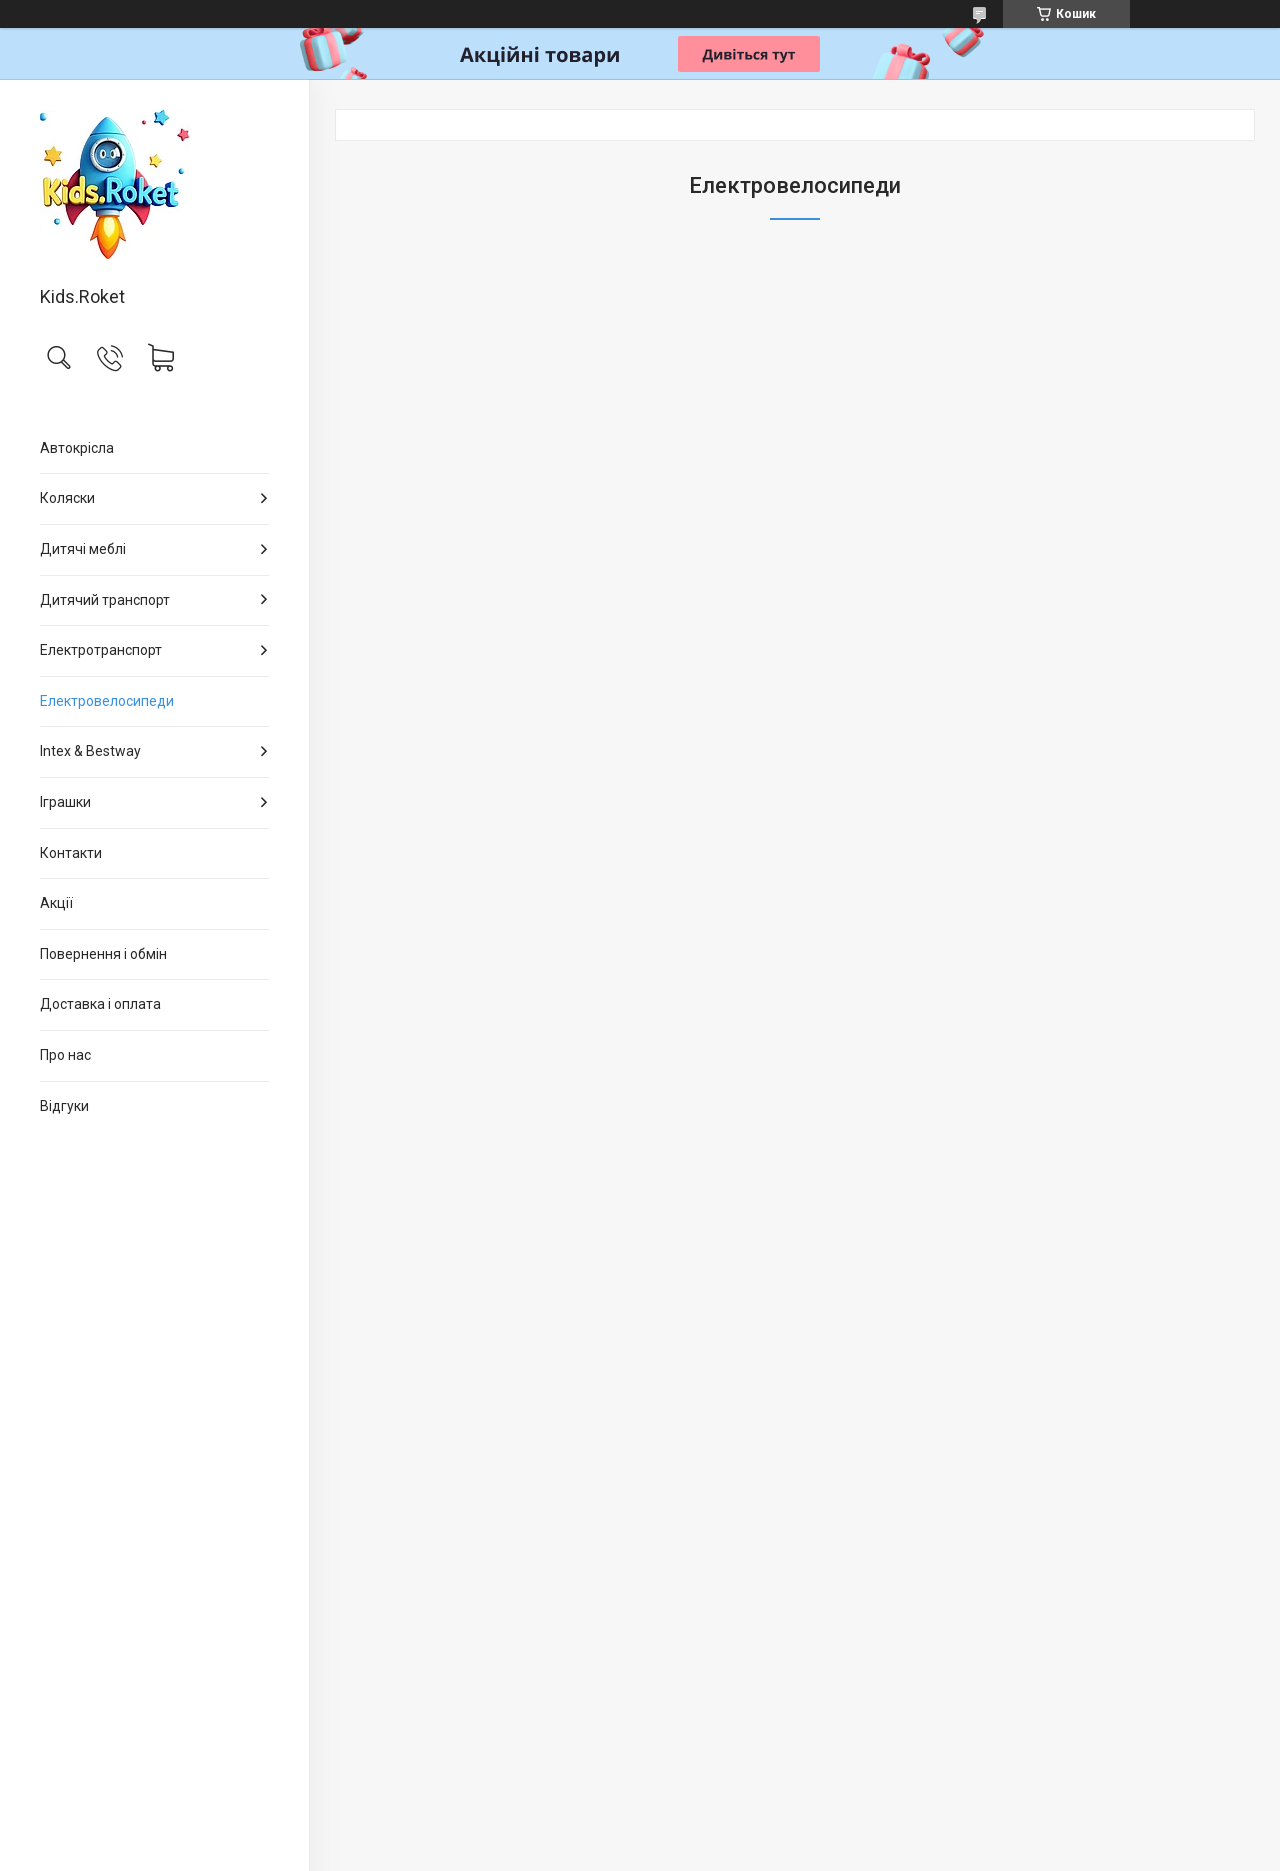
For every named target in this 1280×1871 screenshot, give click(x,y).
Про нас (65, 1055)
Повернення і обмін (103, 954)
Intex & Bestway (90, 751)
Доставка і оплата (100, 1004)
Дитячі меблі (83, 549)
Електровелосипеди (107, 701)
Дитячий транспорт (105, 600)
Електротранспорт (101, 650)
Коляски (67, 498)
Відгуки (64, 1106)
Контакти (71, 853)
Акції (56, 903)
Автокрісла (77, 448)
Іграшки (65, 802)
